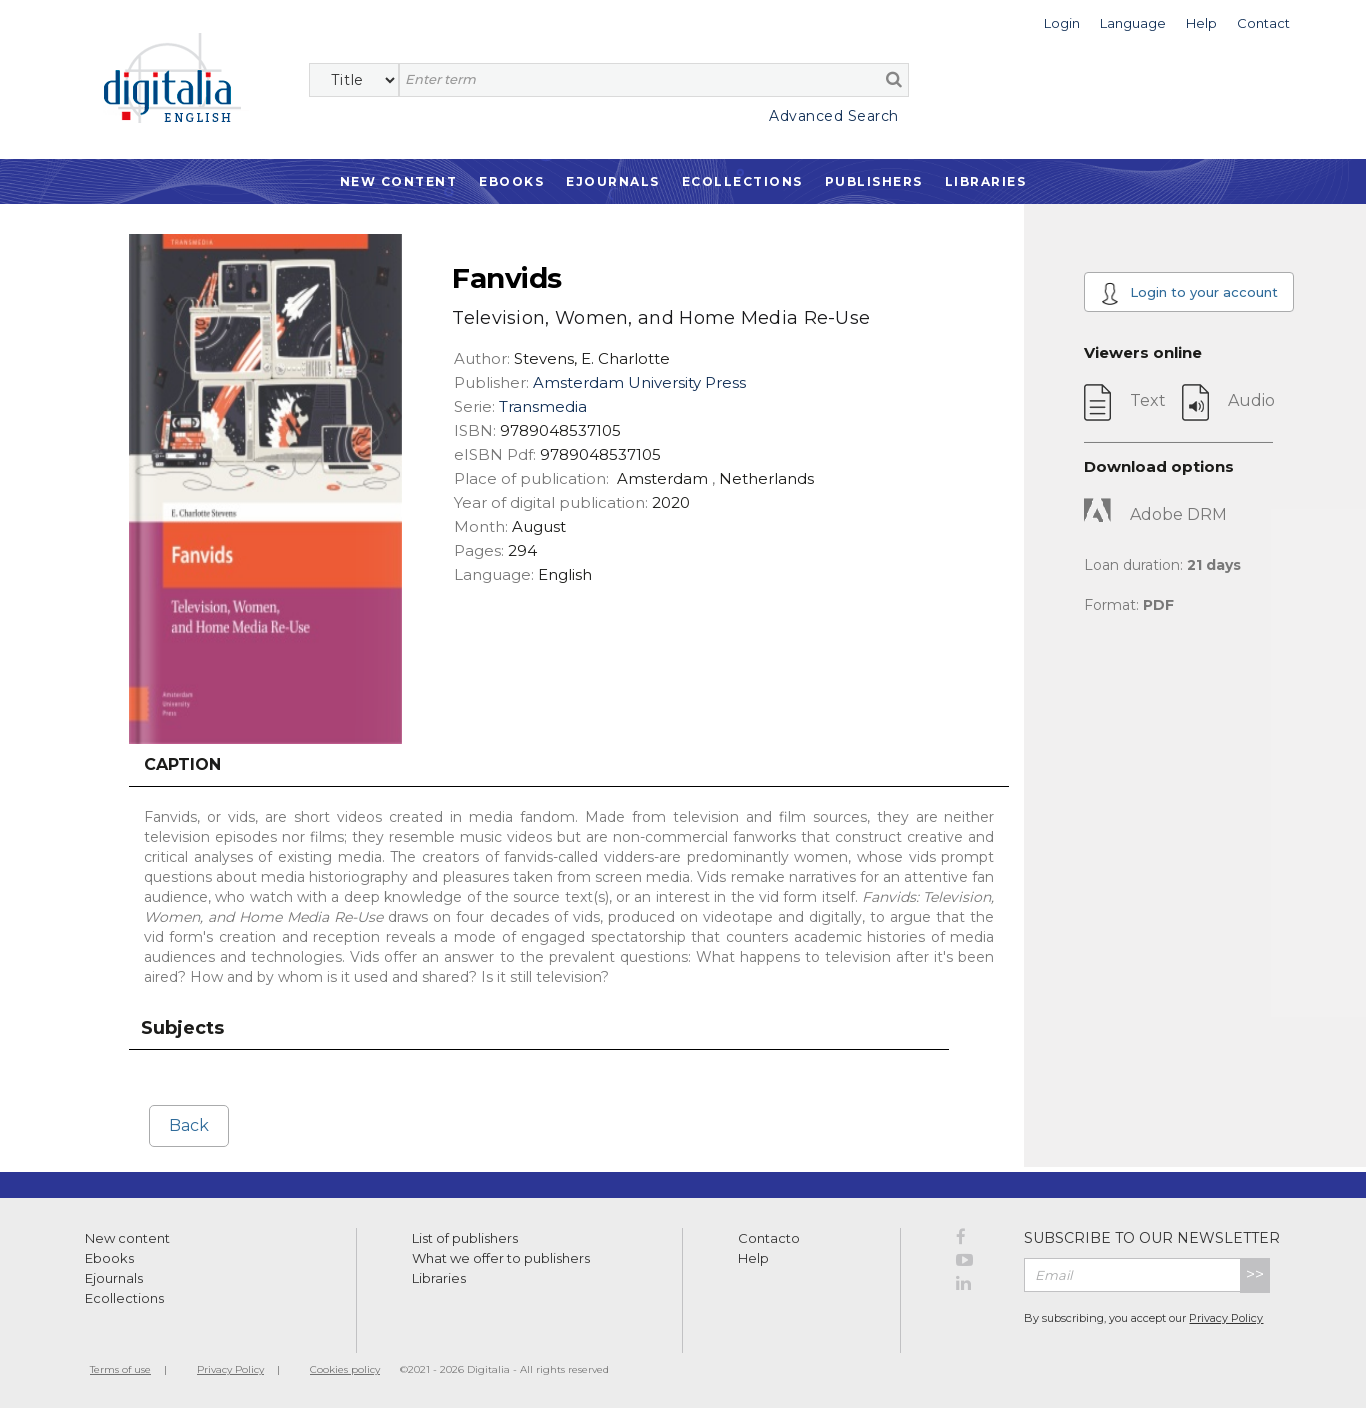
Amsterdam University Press (639, 382)
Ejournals (613, 181)
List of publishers (465, 1238)
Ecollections (742, 181)
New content (127, 1238)
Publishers (874, 181)
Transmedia (543, 406)
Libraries (986, 181)
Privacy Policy (1226, 1318)
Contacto (769, 1238)
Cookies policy (345, 1369)
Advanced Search (834, 116)
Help (753, 1258)
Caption (182, 764)
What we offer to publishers (501, 1258)
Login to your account (1190, 293)
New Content (399, 181)
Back (189, 1125)
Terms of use (120, 1369)
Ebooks (511, 181)
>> (1255, 1274)
